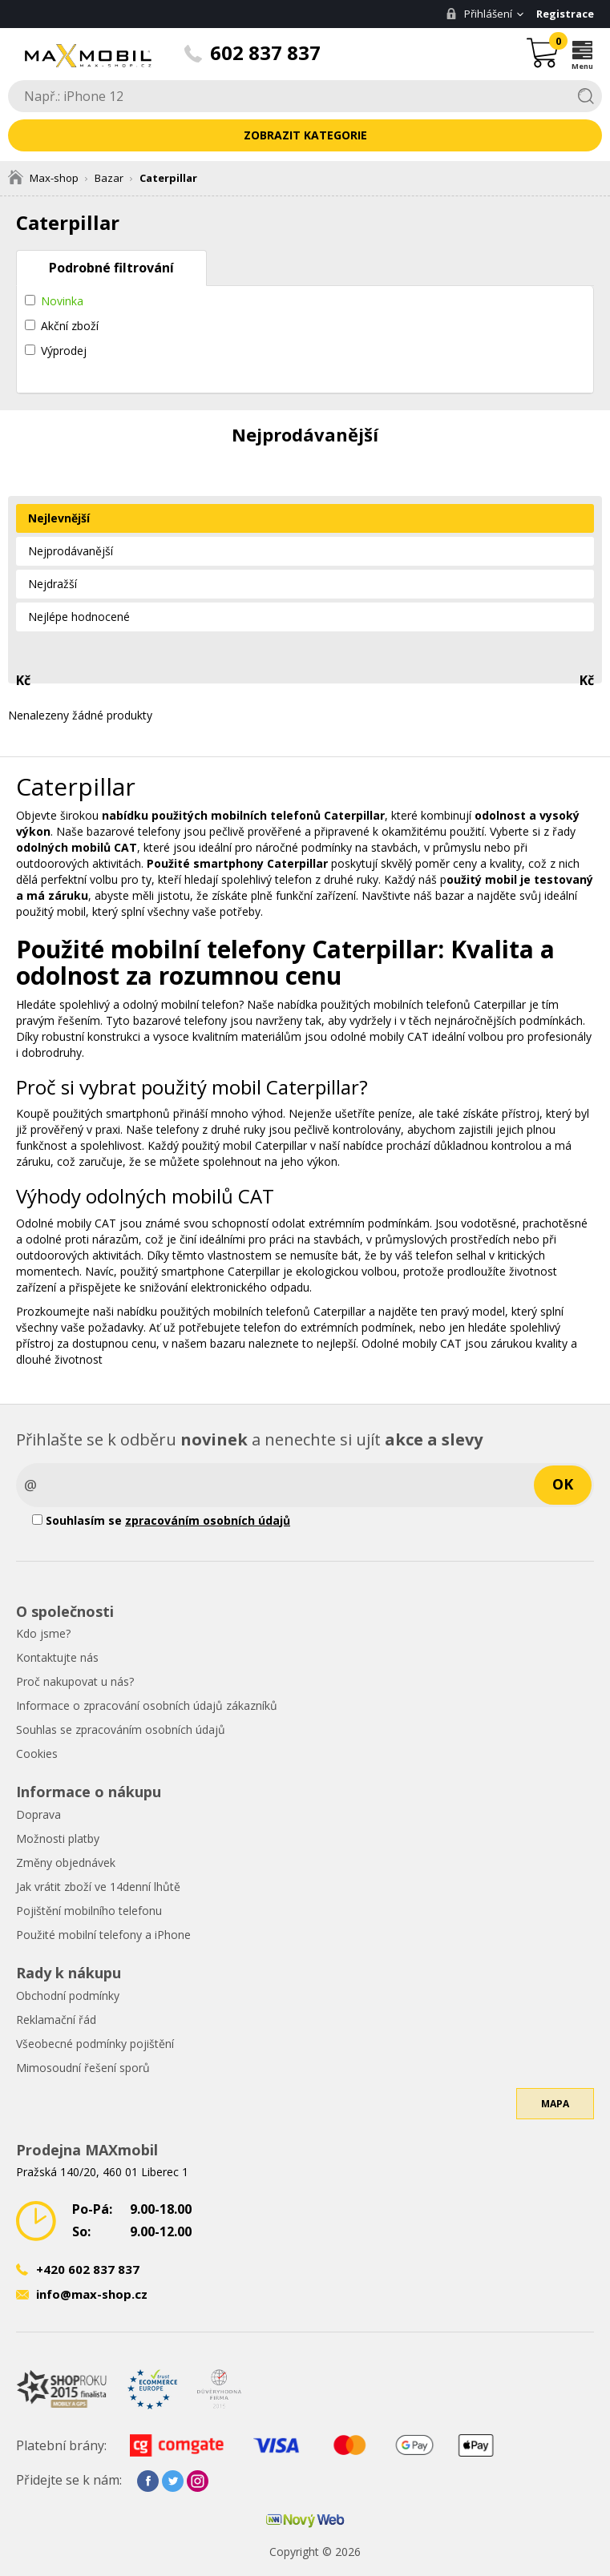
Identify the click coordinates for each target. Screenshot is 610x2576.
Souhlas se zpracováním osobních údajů (120, 1729)
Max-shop (43, 178)
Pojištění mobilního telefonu (89, 1910)
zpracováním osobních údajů (207, 1520)
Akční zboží (70, 325)
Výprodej (64, 350)
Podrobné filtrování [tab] (111, 267)
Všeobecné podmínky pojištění (95, 2043)
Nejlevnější (59, 518)
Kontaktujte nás (57, 1657)
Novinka (62, 300)
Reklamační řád (56, 2019)
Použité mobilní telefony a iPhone (103, 1934)
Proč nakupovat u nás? (75, 1681)
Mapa (555, 2103)
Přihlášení (479, 13)
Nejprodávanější (70, 550)
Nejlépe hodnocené (79, 616)
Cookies (37, 1753)
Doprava (38, 1814)
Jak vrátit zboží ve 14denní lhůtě (98, 1886)
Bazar (109, 178)
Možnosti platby (57, 1838)
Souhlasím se (161, 1520)
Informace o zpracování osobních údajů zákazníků (146, 1705)
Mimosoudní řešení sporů (83, 2067)
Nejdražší (52, 583)
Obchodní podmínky (67, 1995)
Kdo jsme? (43, 1633)
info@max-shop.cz (91, 2294)
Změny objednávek (65, 1862)
